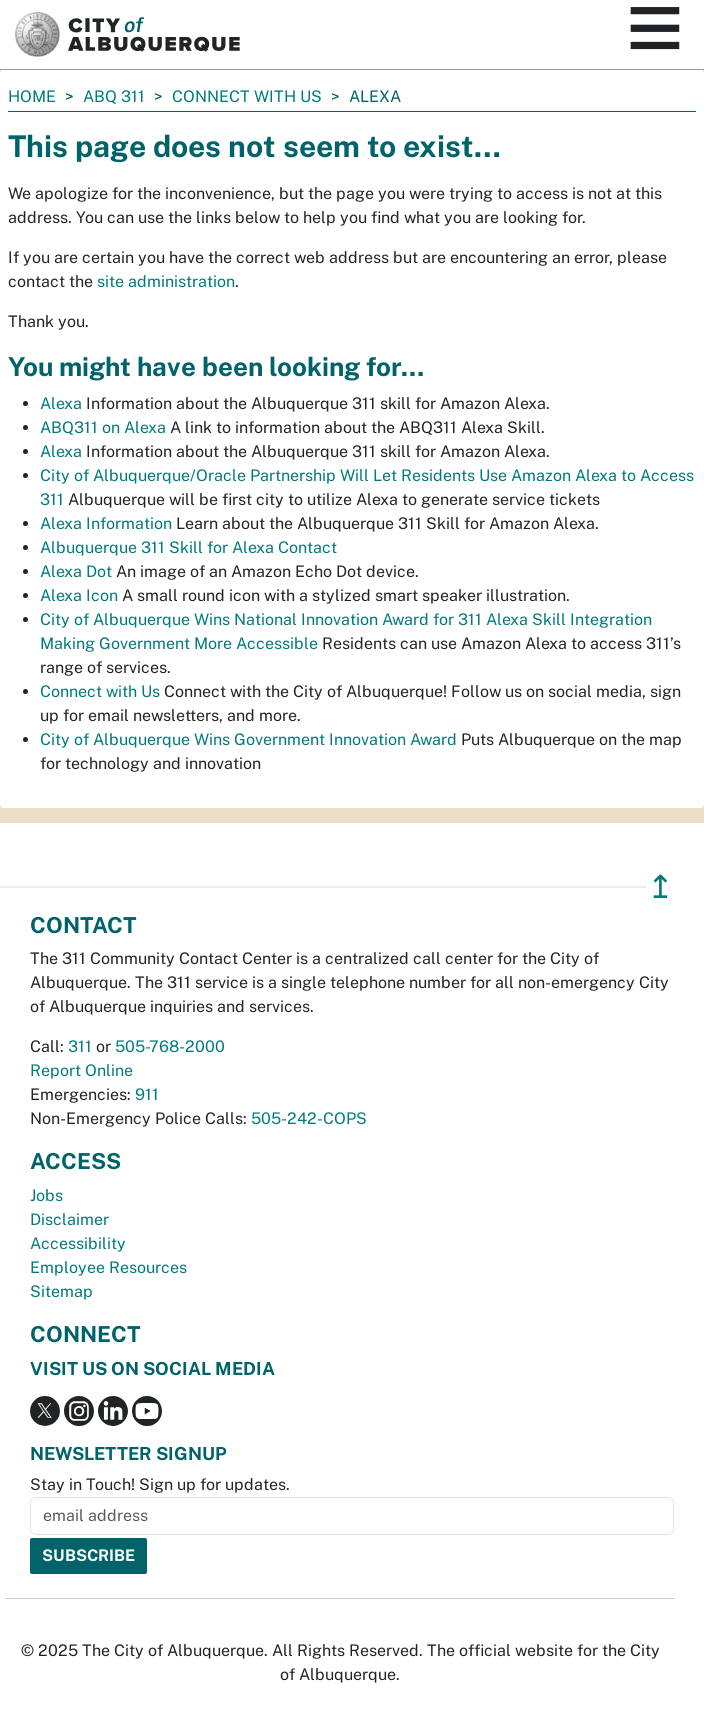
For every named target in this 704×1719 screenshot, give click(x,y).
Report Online (81, 1070)
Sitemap (61, 1291)
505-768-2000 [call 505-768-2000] (170, 1046)
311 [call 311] (80, 1046)
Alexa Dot (76, 571)
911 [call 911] (147, 1094)
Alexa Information (106, 523)
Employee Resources (108, 1267)
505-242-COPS (309, 1118)
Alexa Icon (79, 595)
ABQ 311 (114, 96)
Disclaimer (69, 1219)
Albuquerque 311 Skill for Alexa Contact (188, 547)
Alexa (61, 403)
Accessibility (78, 1243)
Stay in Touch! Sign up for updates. (160, 1484)
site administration (166, 281)
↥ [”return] (660, 886)
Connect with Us (247, 96)
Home (32, 96)
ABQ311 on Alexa (103, 427)
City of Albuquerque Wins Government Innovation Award (248, 739)
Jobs (46, 1195)
